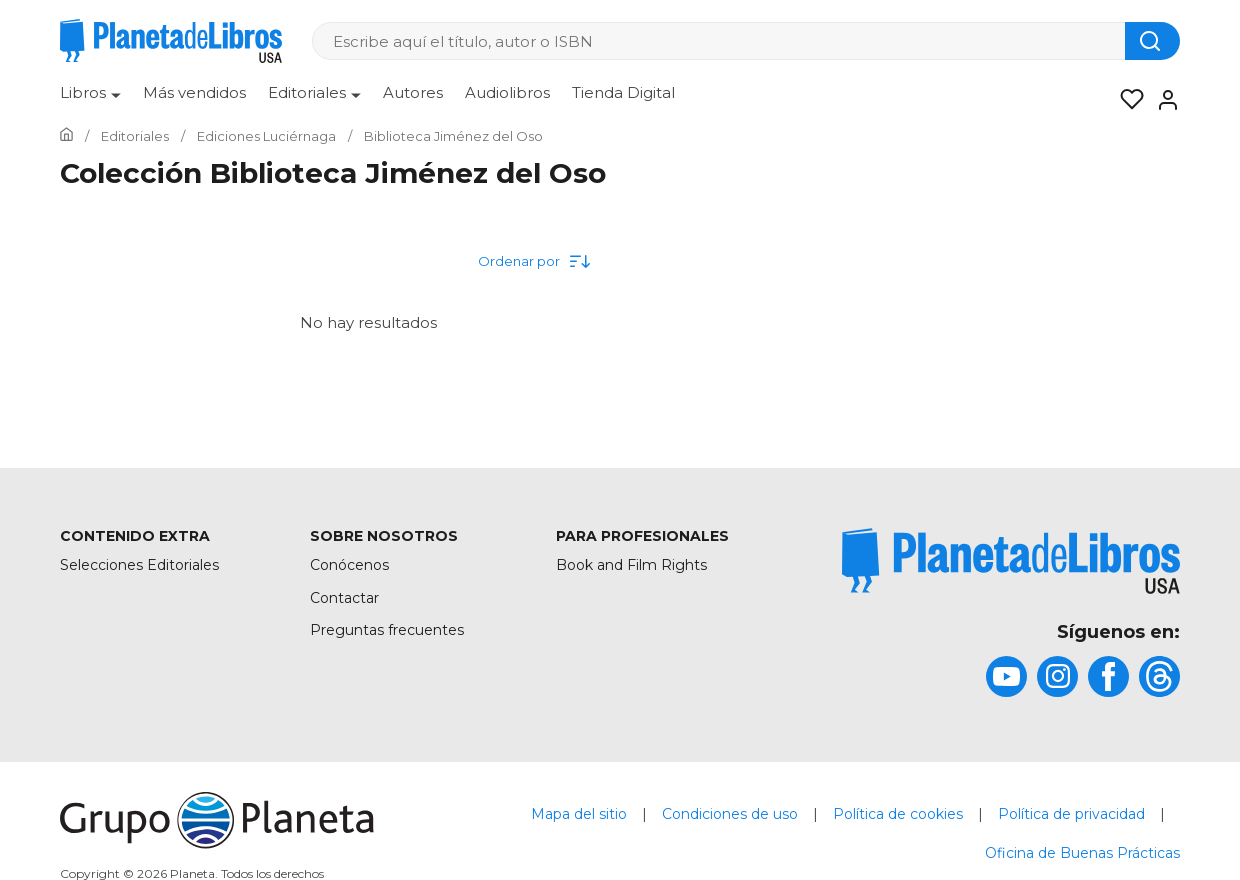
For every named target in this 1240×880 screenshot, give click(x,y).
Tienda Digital (623, 92)
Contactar (344, 598)
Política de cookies (898, 814)
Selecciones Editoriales (139, 565)
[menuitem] (90, 100)
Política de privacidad (1071, 814)
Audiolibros (507, 92)
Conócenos (349, 565)
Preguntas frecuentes (387, 630)
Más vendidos (194, 92)
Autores (413, 92)
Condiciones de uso (730, 814)
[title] (1010, 561)
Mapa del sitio (579, 814)
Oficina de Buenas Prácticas (1082, 853)
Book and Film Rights (631, 565)
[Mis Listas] (1126, 100)
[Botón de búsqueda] (1152, 41)
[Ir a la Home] (66, 136)
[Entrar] (1162, 100)
